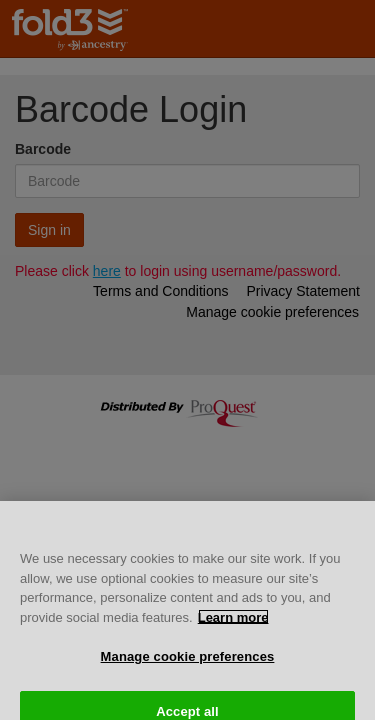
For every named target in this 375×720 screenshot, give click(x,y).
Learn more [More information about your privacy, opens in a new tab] (233, 623)
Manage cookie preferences (188, 663)
